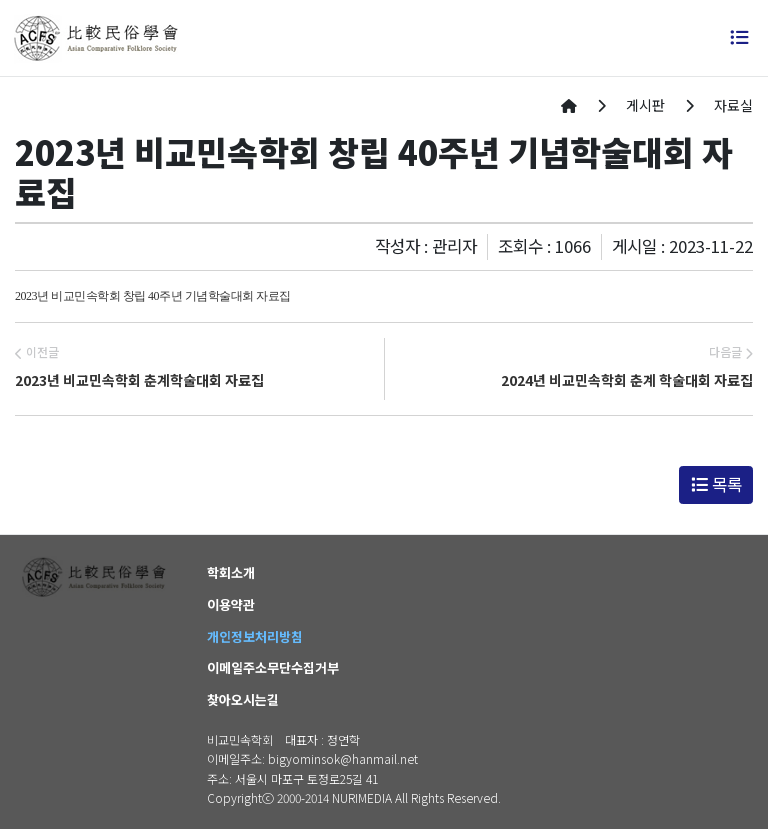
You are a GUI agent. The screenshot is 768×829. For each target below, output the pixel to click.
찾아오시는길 (243, 699)
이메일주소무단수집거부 (273, 667)
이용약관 (231, 604)
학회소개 (231, 572)
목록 (716, 484)
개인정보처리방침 (255, 636)
